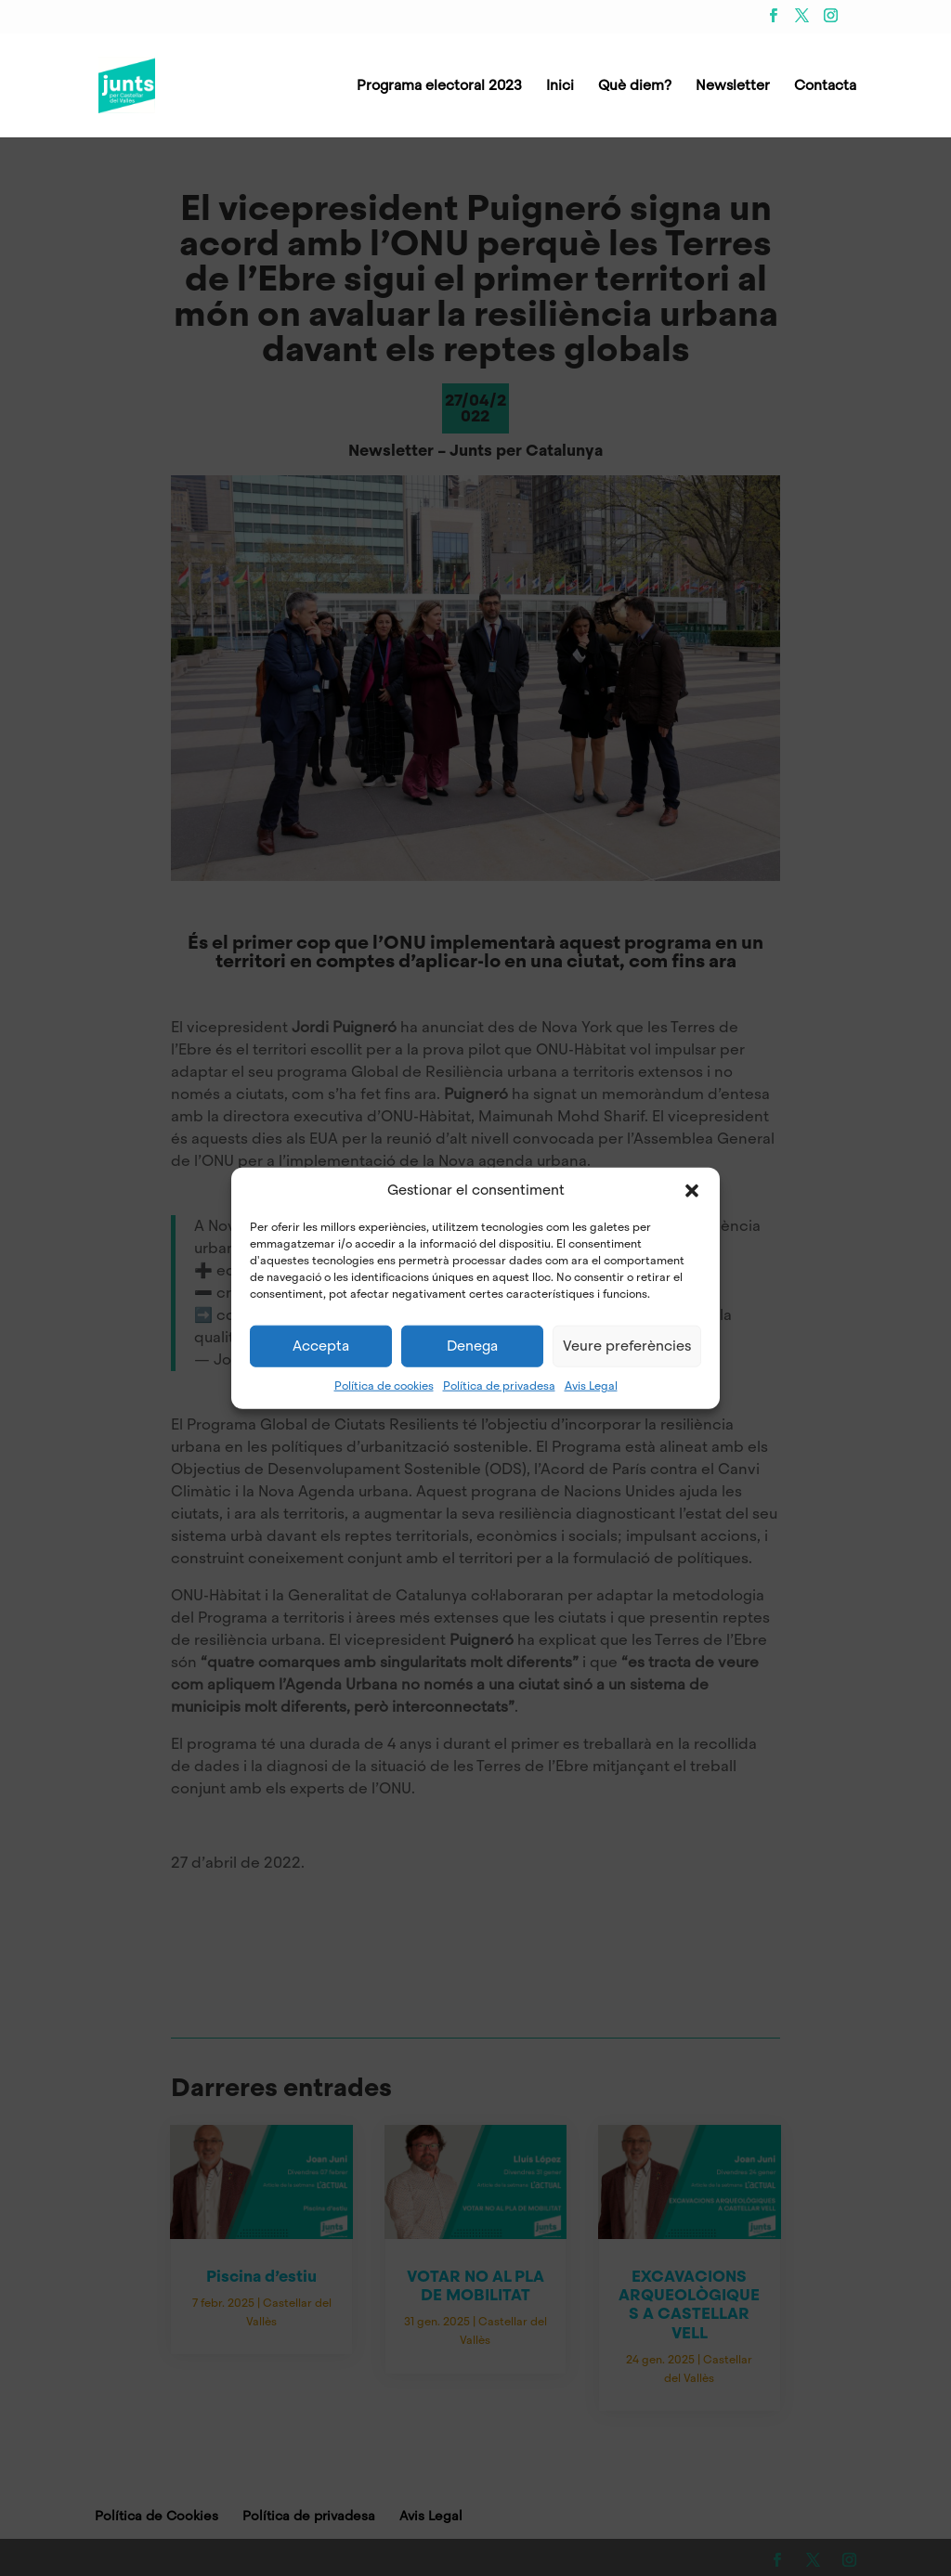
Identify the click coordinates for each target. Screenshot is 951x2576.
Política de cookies (384, 1385)
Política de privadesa (499, 1385)
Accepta (321, 1346)
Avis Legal (591, 1385)
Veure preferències (627, 1346)
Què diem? (634, 87)
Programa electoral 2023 (439, 87)
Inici (560, 87)
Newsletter (733, 87)
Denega (472, 1346)
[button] (692, 1190)
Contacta (825, 87)
